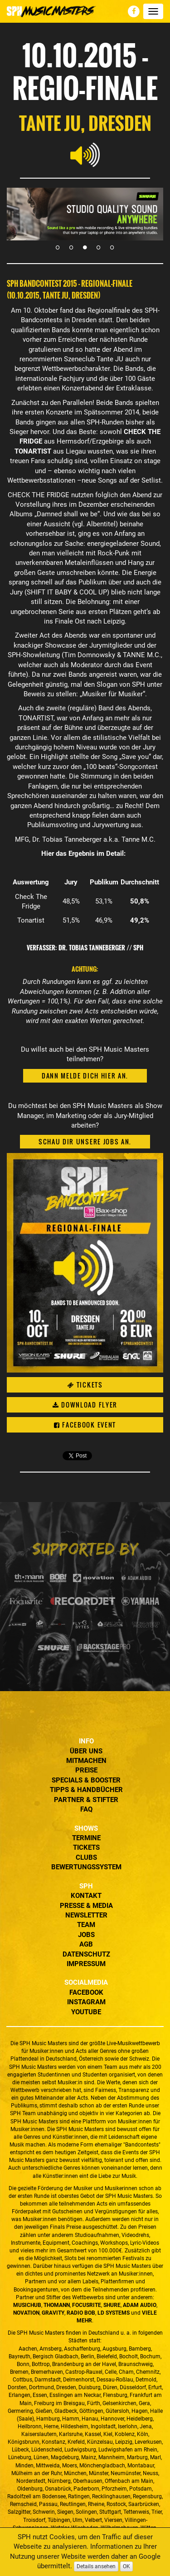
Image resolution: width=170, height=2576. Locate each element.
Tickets (84, 1384)
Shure (112, 2305)
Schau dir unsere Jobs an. (85, 1141)
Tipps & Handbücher (86, 1790)
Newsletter (86, 1915)
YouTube (86, 2012)
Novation (26, 2313)
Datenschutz (86, 1954)
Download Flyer (85, 1404)
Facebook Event (85, 1424)
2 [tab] (71, 247)
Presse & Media (86, 1906)
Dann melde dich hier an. (85, 1075)
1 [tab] (58, 247)
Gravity (53, 2313)
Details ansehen (96, 2566)
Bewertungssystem (86, 1867)
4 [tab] (98, 247)
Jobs (86, 1935)
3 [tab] (85, 247)
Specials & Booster (86, 1780)
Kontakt (86, 1896)
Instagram (86, 2002)
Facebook (86, 1992)
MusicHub (27, 2305)
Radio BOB (81, 2313)
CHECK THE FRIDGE (38, 495)
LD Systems (113, 2313)
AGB (86, 1944)
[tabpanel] (85, 214)
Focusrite (86, 2305)
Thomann (57, 2305)
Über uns (86, 1751)
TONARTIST (36, 718)
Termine (86, 1838)
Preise (86, 1770)
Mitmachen (86, 1761)
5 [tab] (112, 247)
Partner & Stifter (86, 1800)
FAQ (86, 1809)
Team (86, 1925)
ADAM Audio (139, 2305)
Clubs (86, 1857)
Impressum (86, 1964)
